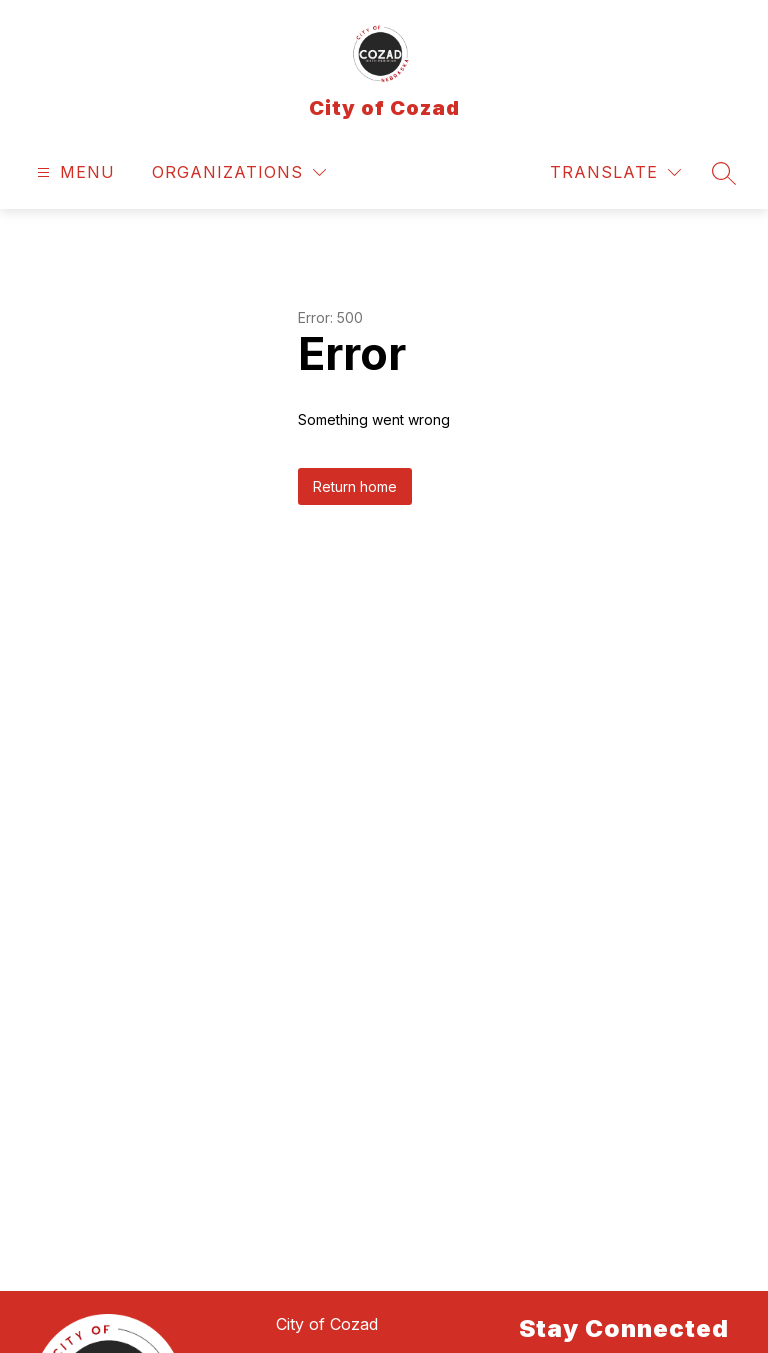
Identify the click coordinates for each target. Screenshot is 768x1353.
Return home (355, 486)
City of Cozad (327, 1324)
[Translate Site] (615, 172)
